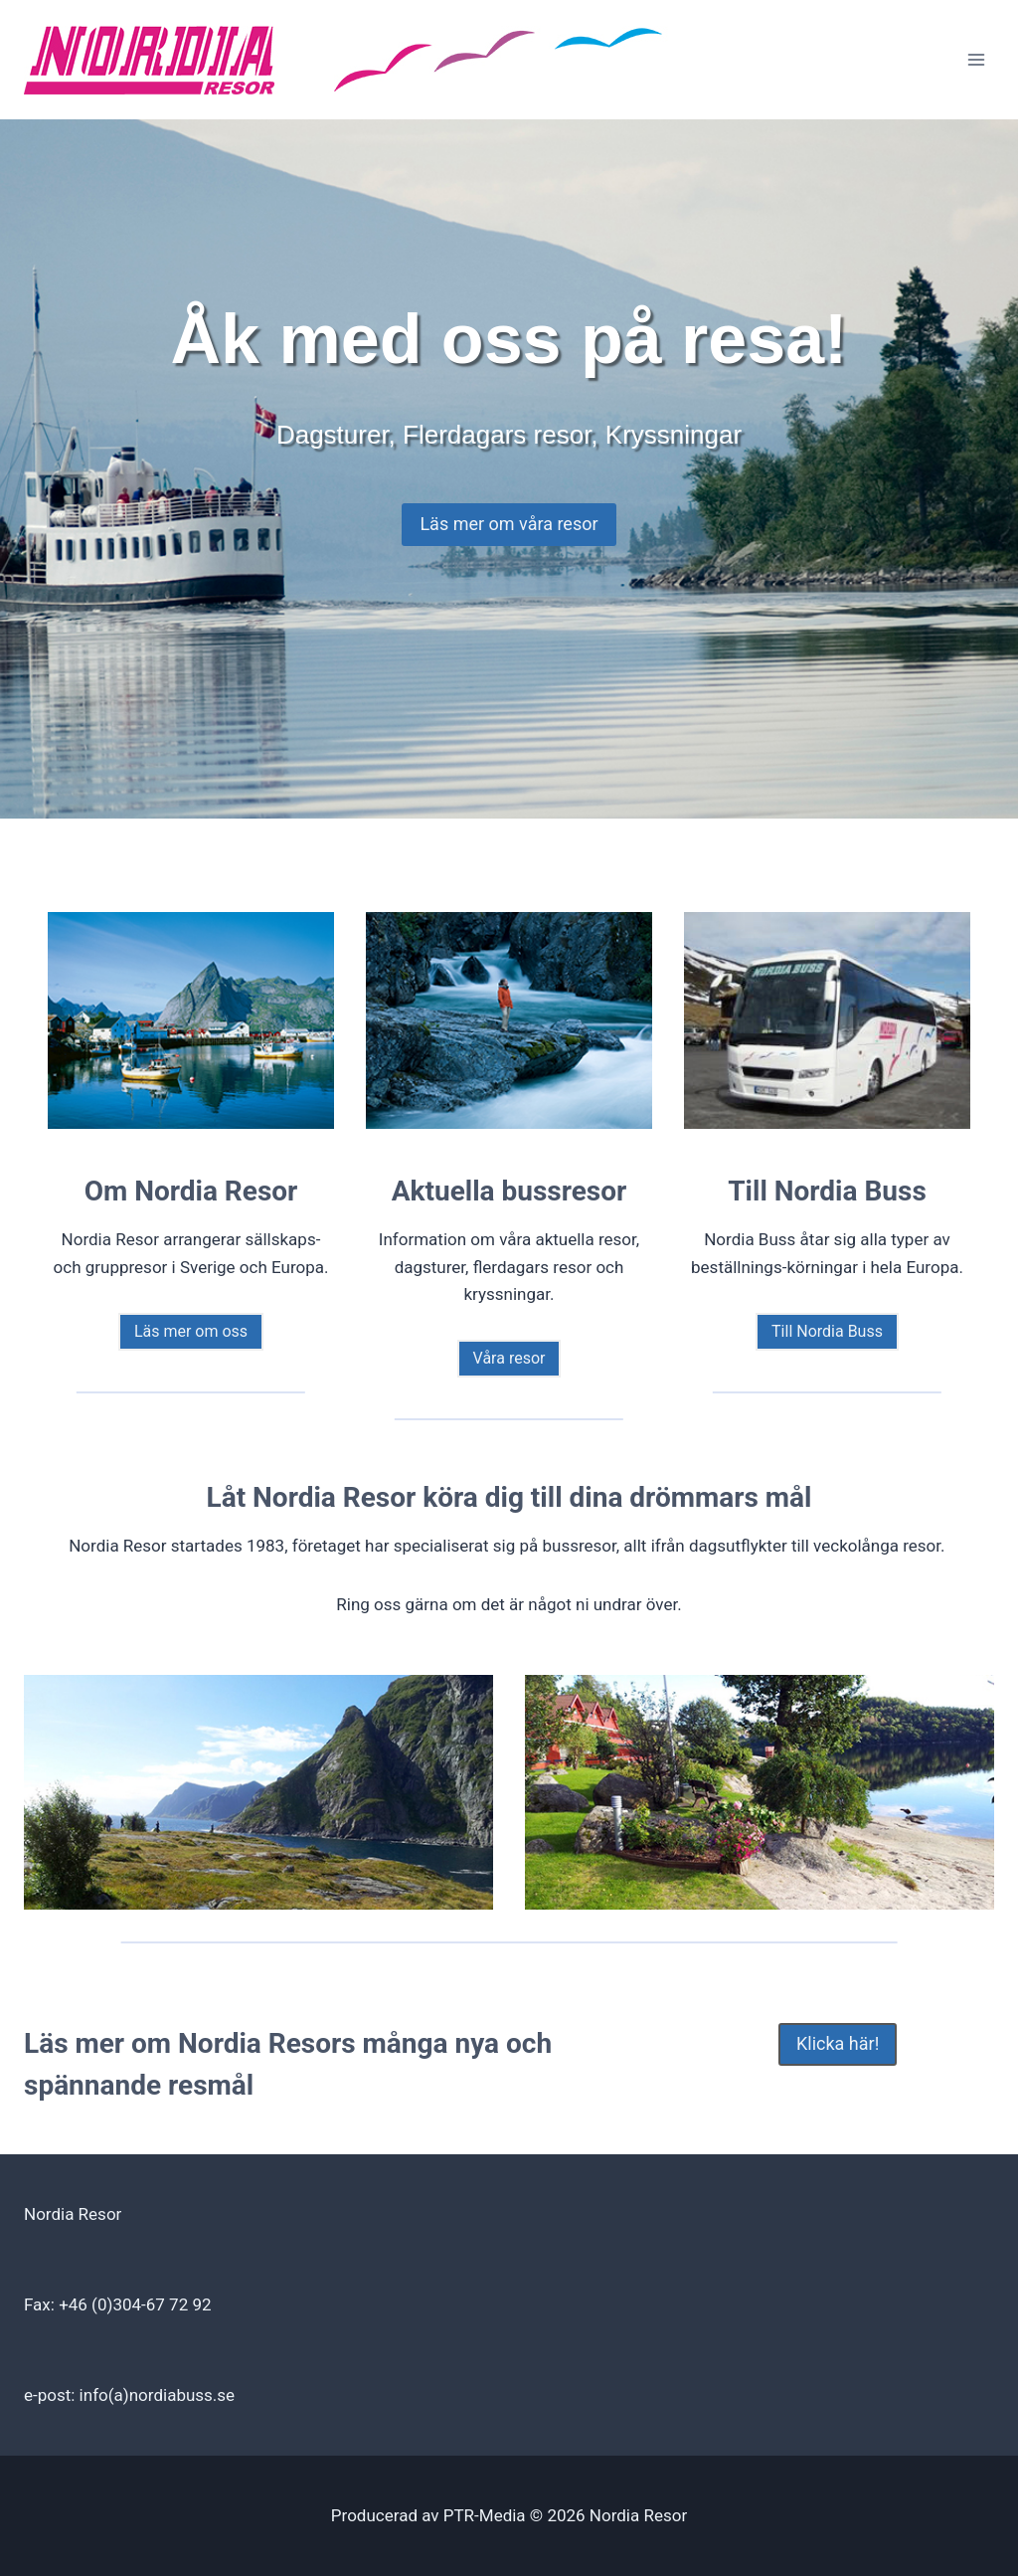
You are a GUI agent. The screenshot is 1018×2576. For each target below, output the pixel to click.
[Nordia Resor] (347, 60)
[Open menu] (975, 59)
